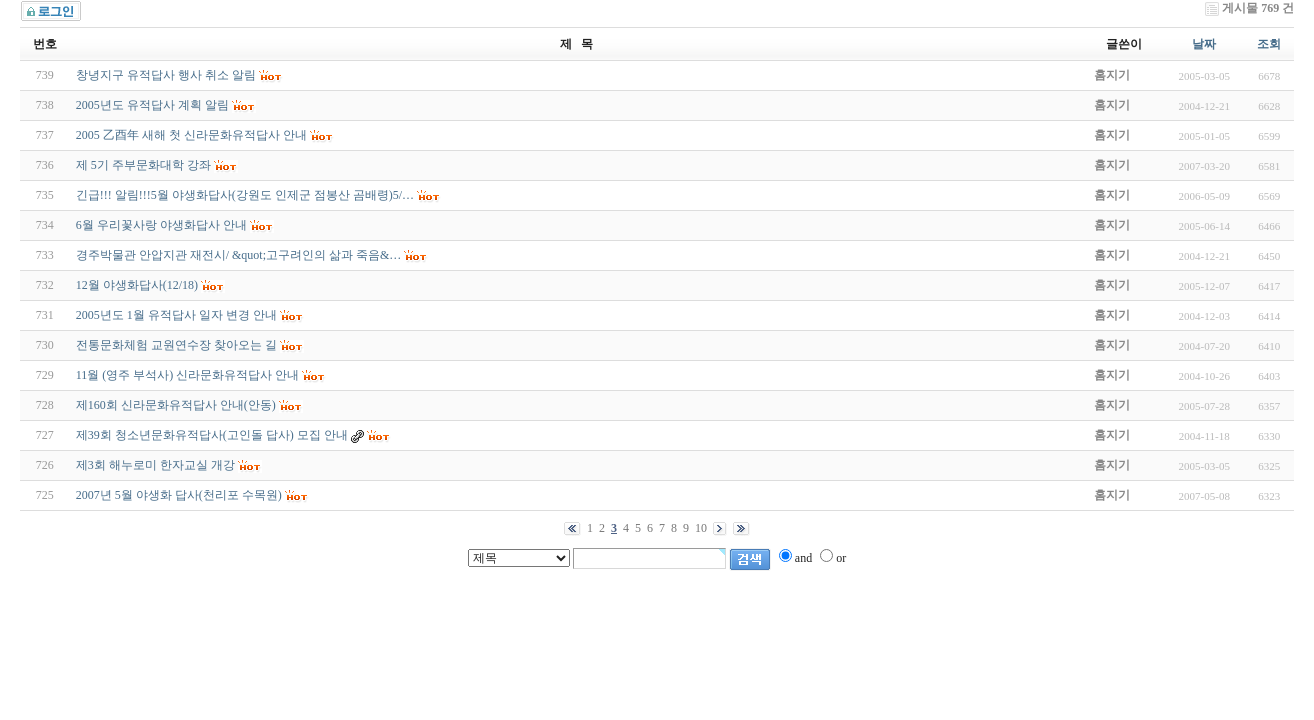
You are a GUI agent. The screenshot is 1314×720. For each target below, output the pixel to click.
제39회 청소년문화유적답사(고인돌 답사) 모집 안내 (212, 435)
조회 (1269, 44)
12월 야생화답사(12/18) (137, 285)
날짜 (1204, 44)
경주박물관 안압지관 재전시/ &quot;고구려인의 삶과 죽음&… (239, 255)
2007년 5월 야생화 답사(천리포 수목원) (179, 495)
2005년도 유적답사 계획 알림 (152, 105)
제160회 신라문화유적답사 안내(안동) (176, 405)
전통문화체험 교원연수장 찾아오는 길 (176, 345)
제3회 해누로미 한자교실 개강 (155, 465)
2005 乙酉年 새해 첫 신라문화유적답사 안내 (191, 135)
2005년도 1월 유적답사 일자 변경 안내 (176, 315)
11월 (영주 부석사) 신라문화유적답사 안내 (188, 375)
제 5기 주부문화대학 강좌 (143, 165)
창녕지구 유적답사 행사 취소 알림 (166, 75)
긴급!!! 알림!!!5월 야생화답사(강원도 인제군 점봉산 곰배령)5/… (245, 195)
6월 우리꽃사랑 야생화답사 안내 (161, 225)
